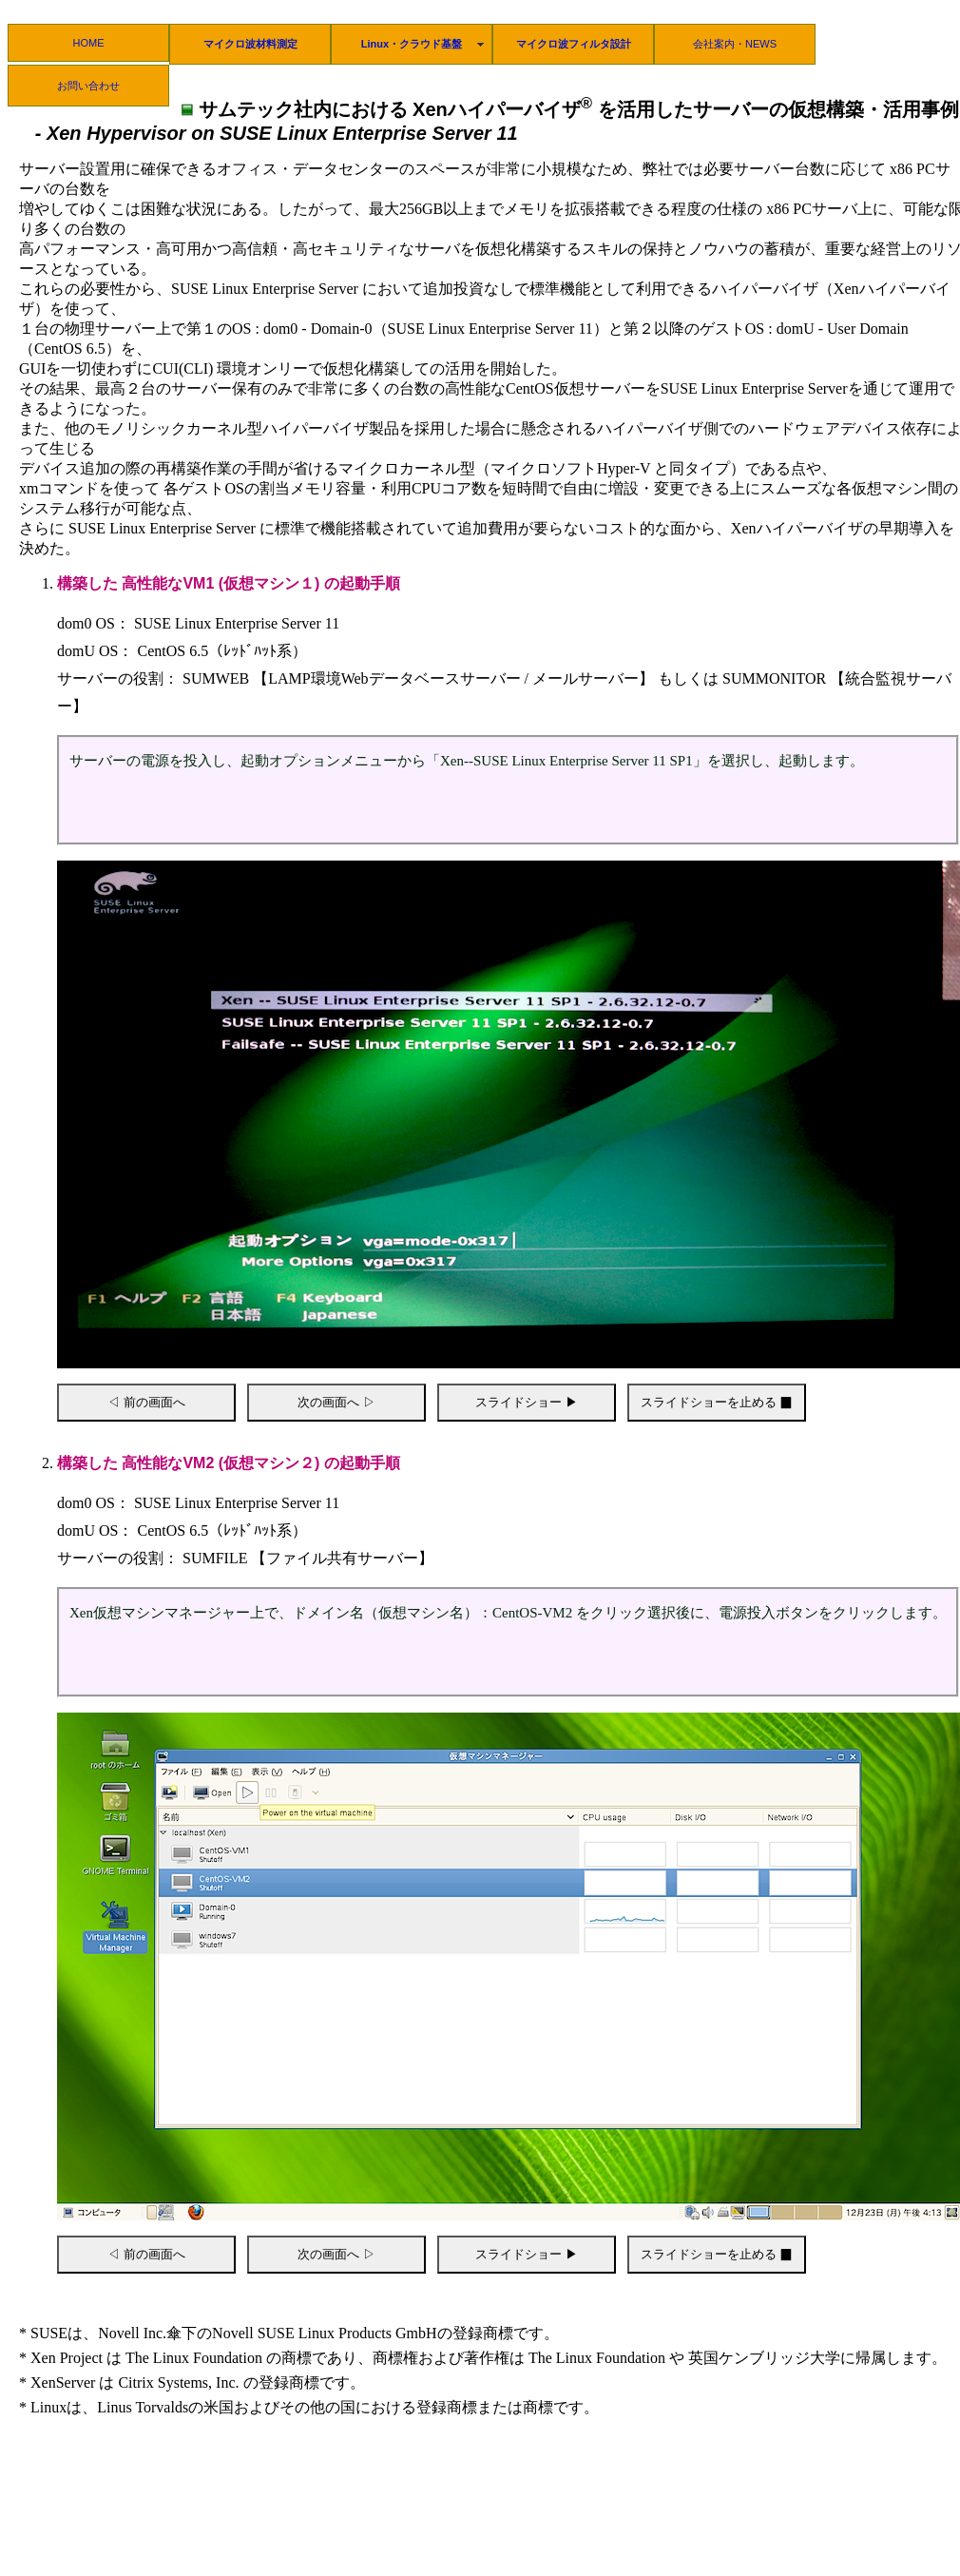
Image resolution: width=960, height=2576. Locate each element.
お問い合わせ (88, 85)
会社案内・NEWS (735, 43)
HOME (89, 42)
